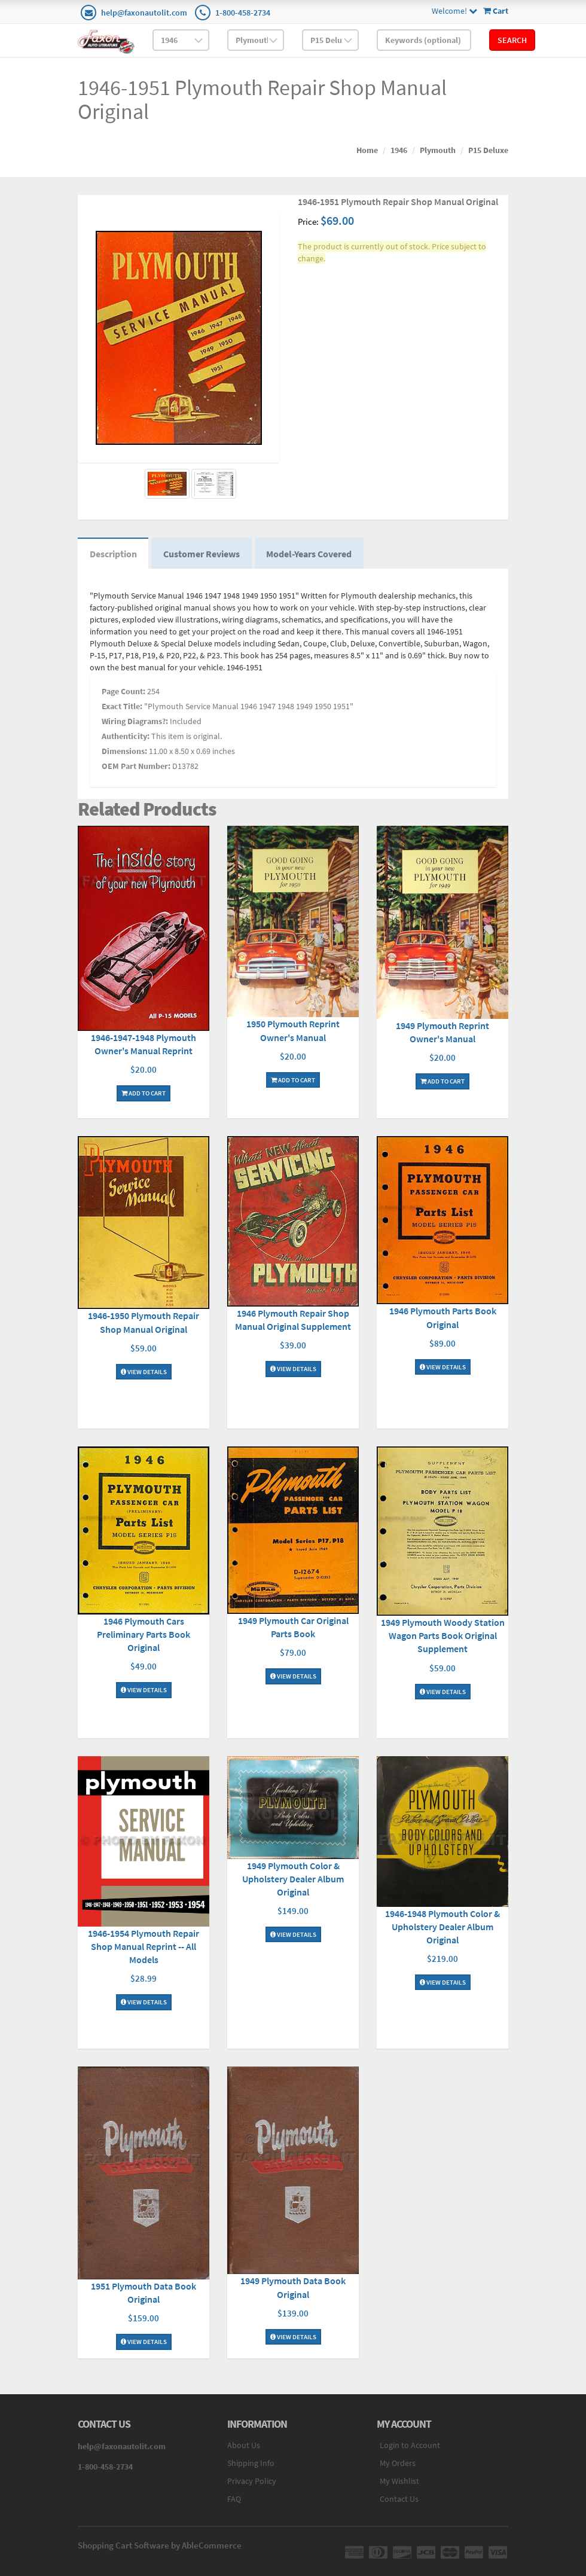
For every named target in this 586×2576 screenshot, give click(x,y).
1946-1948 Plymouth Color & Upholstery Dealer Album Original (442, 1926)
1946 (398, 150)
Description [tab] (113, 554)
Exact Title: (122, 706)
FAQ (234, 2499)
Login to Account (410, 2445)
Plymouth (438, 150)
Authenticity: (125, 736)
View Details (144, 1372)
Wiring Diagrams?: (135, 721)
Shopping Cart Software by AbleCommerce (160, 2545)
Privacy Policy (251, 2481)
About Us (243, 2445)
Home (367, 150)
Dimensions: (124, 751)
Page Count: (123, 691)
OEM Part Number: (136, 766)
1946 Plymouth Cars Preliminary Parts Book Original (143, 1635)
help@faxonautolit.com (144, 12)
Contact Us (399, 2499)
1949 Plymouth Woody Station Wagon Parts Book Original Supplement (443, 1636)
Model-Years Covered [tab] (310, 554)
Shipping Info (250, 2463)
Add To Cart (143, 1093)
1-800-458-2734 (242, 12)
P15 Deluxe (488, 150)
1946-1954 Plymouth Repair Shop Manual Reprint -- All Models (143, 1947)
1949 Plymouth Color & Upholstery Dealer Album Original (293, 1879)
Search (512, 40)
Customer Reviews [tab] (202, 554)
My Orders (398, 2463)
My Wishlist (399, 2481)
